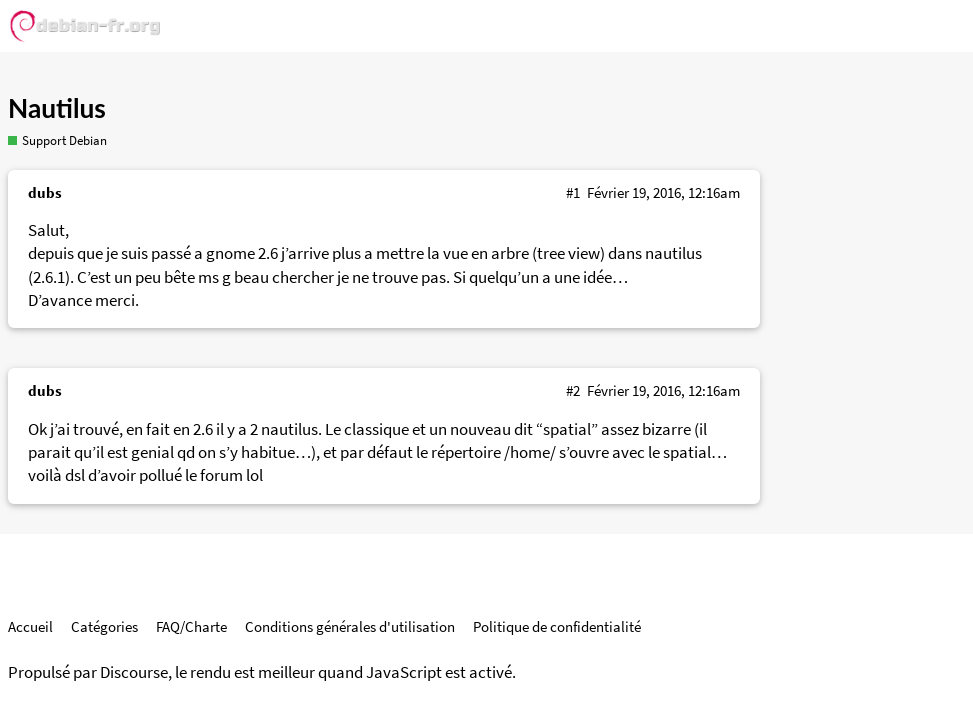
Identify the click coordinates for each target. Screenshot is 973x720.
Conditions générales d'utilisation (350, 626)
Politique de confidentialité (557, 626)
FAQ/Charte (191, 626)
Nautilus (57, 108)
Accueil (30, 626)
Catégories (104, 626)
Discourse (134, 672)
